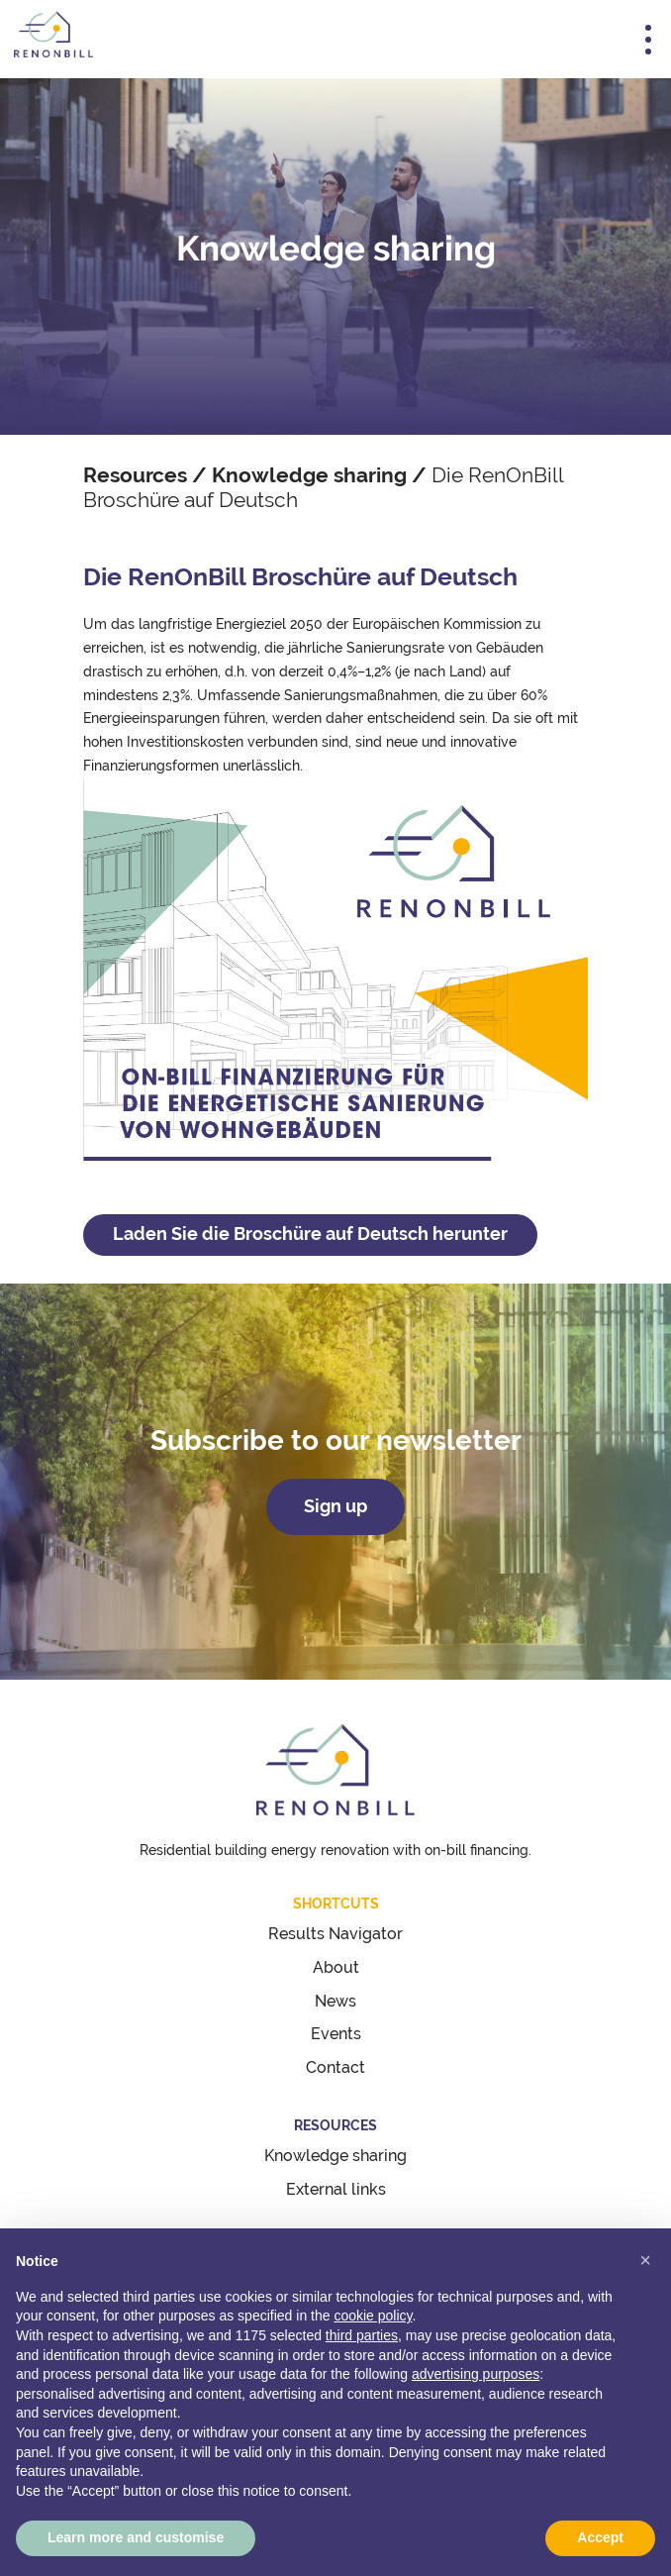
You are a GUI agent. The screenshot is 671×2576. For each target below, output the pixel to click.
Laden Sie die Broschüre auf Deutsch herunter (310, 1234)
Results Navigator (335, 1933)
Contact (335, 2067)
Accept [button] (600, 2537)
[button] (645, 2260)
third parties (362, 2335)
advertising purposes (475, 2374)
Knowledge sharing (309, 475)
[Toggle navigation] (648, 39)
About (336, 1967)
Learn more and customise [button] (136, 2537)
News (335, 2001)
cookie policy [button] (373, 2315)
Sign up (335, 1506)
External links (336, 2189)
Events (336, 2033)
